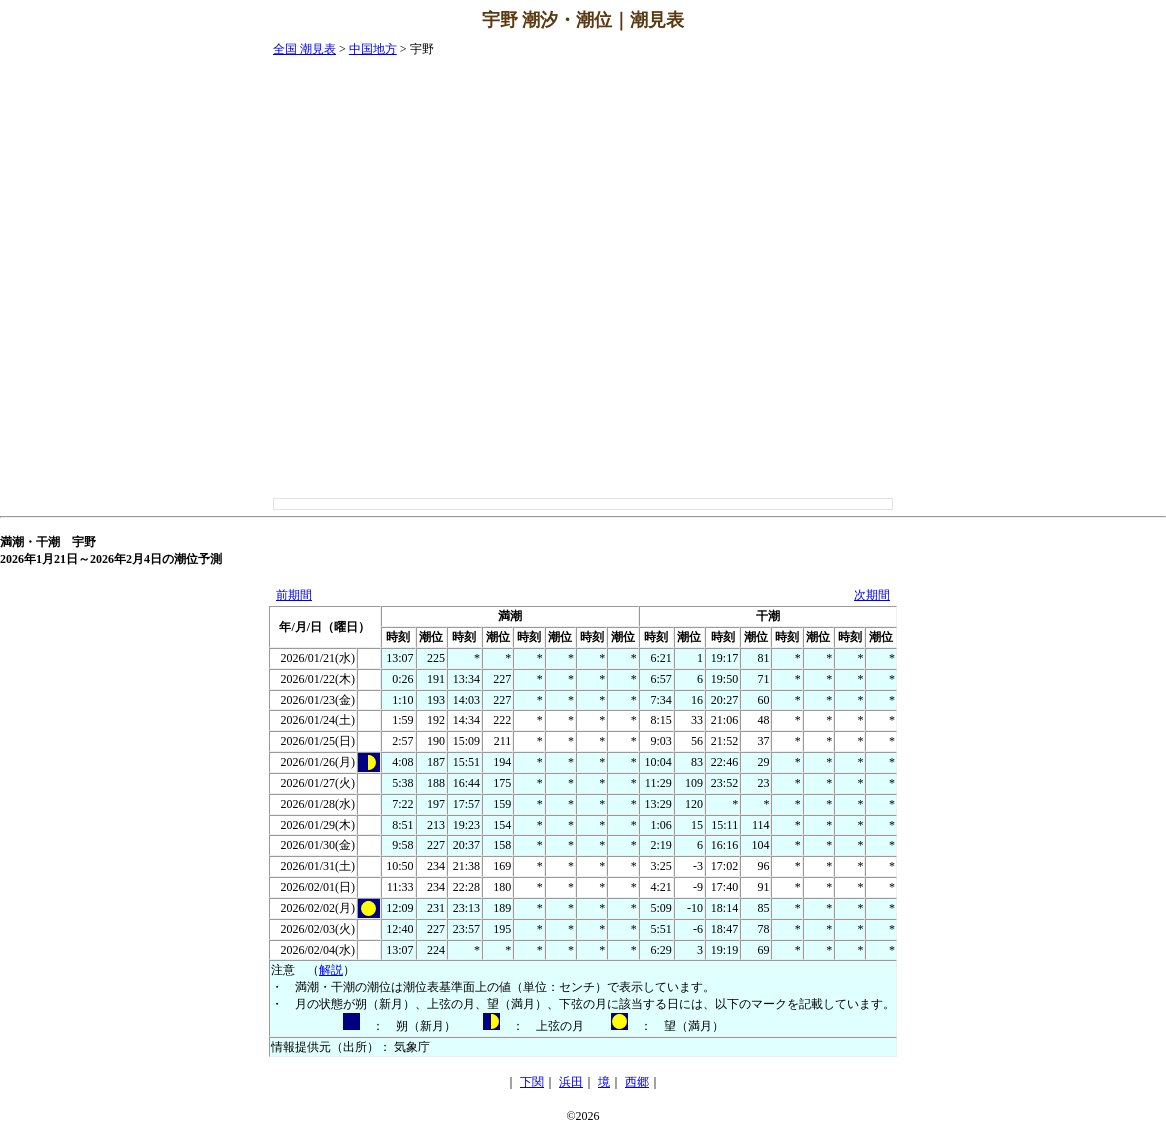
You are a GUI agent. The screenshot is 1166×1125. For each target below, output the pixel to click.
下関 (532, 1082)
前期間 (294, 595)
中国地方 (373, 49)
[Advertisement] (1086, 341)
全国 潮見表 (304, 49)
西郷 (637, 1082)
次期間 (872, 595)
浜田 (571, 1082)
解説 (331, 970)
